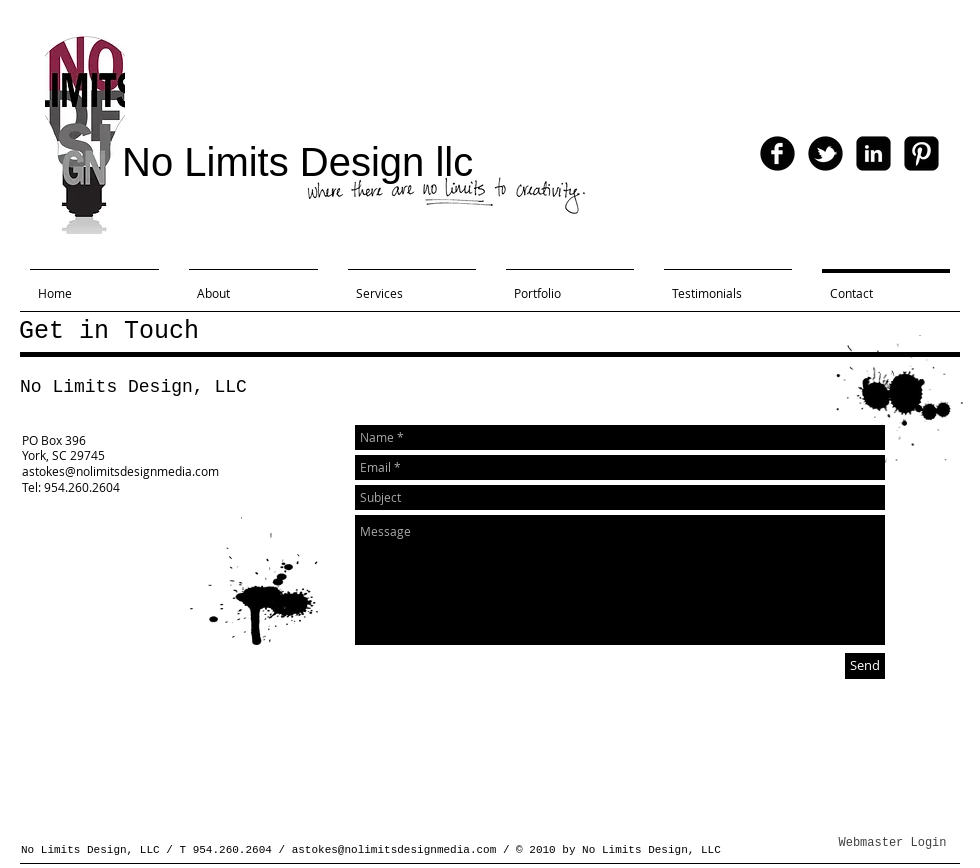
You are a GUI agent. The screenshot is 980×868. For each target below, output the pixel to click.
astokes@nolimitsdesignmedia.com (394, 850)
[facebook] (777, 153)
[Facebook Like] (883, 80)
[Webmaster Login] (892, 844)
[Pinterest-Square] (921, 153)
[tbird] (825, 153)
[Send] (865, 666)
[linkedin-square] (873, 153)
